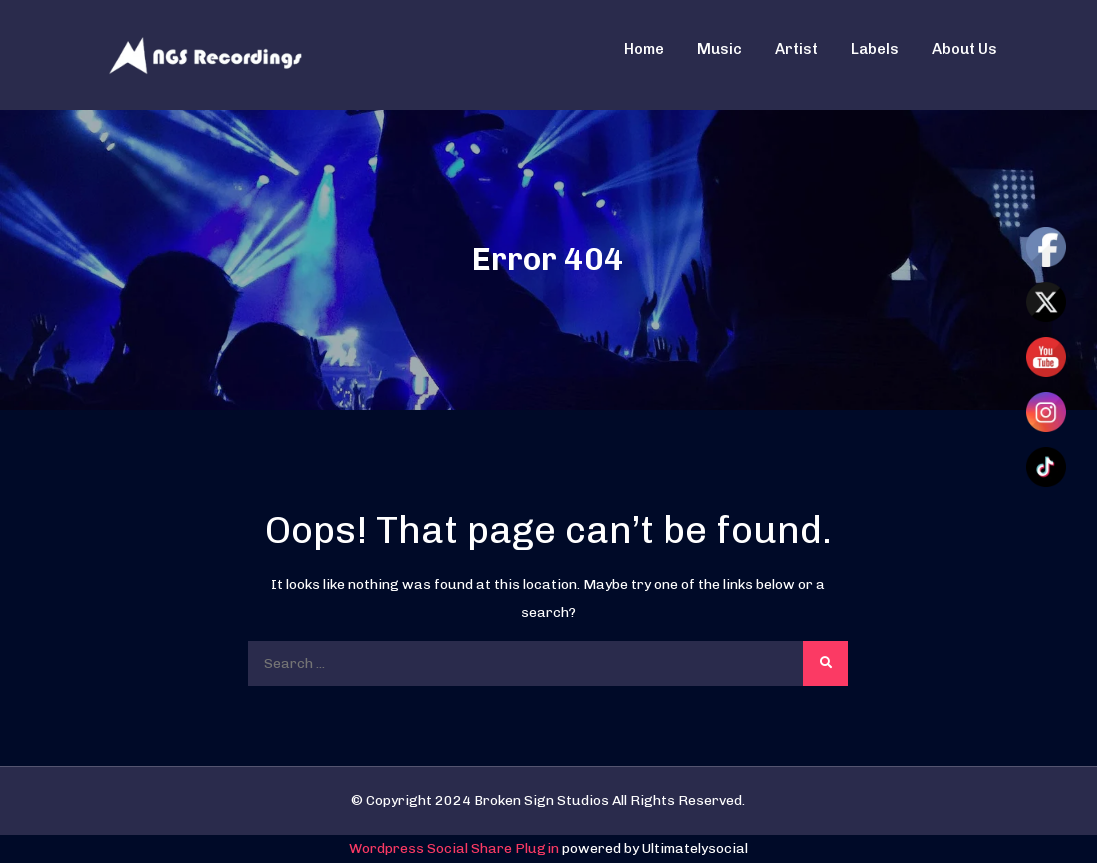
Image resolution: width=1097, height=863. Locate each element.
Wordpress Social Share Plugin (455, 848)
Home (644, 49)
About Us (964, 49)
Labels (875, 49)
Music (719, 49)
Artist (796, 49)
